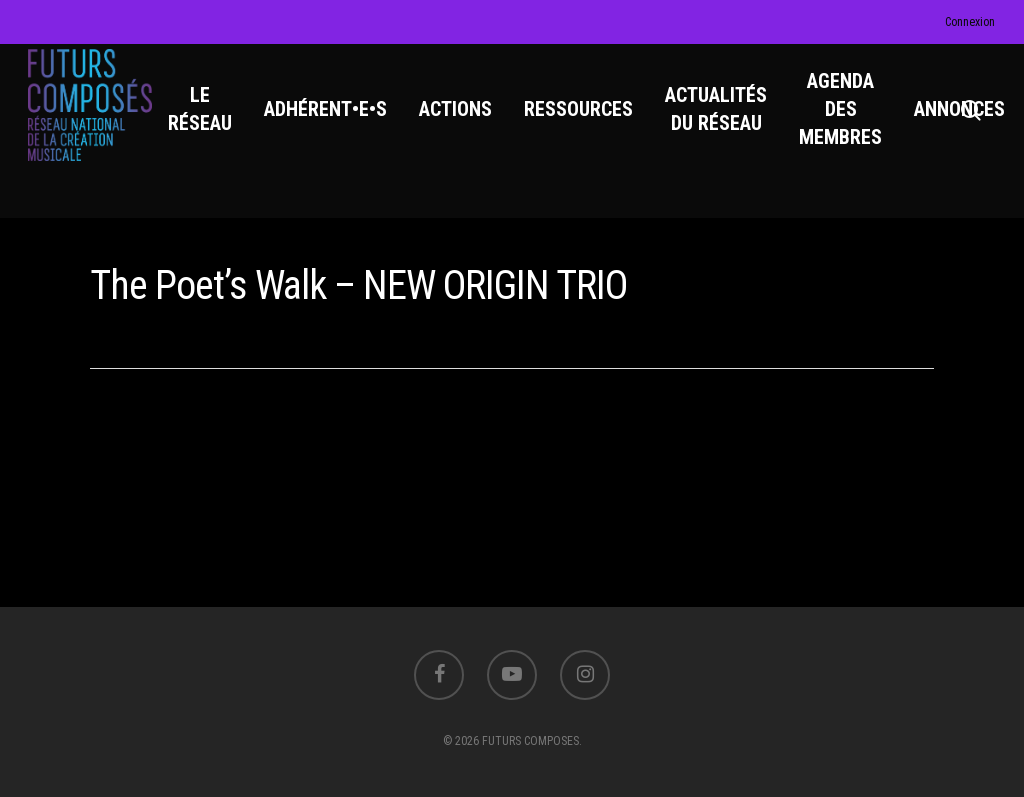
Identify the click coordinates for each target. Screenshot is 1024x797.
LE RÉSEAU (210, 121)
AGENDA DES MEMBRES (850, 121)
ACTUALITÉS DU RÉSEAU (726, 121)
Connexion (970, 22)
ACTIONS (465, 121)
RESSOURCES (588, 121)
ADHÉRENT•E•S (335, 121)
